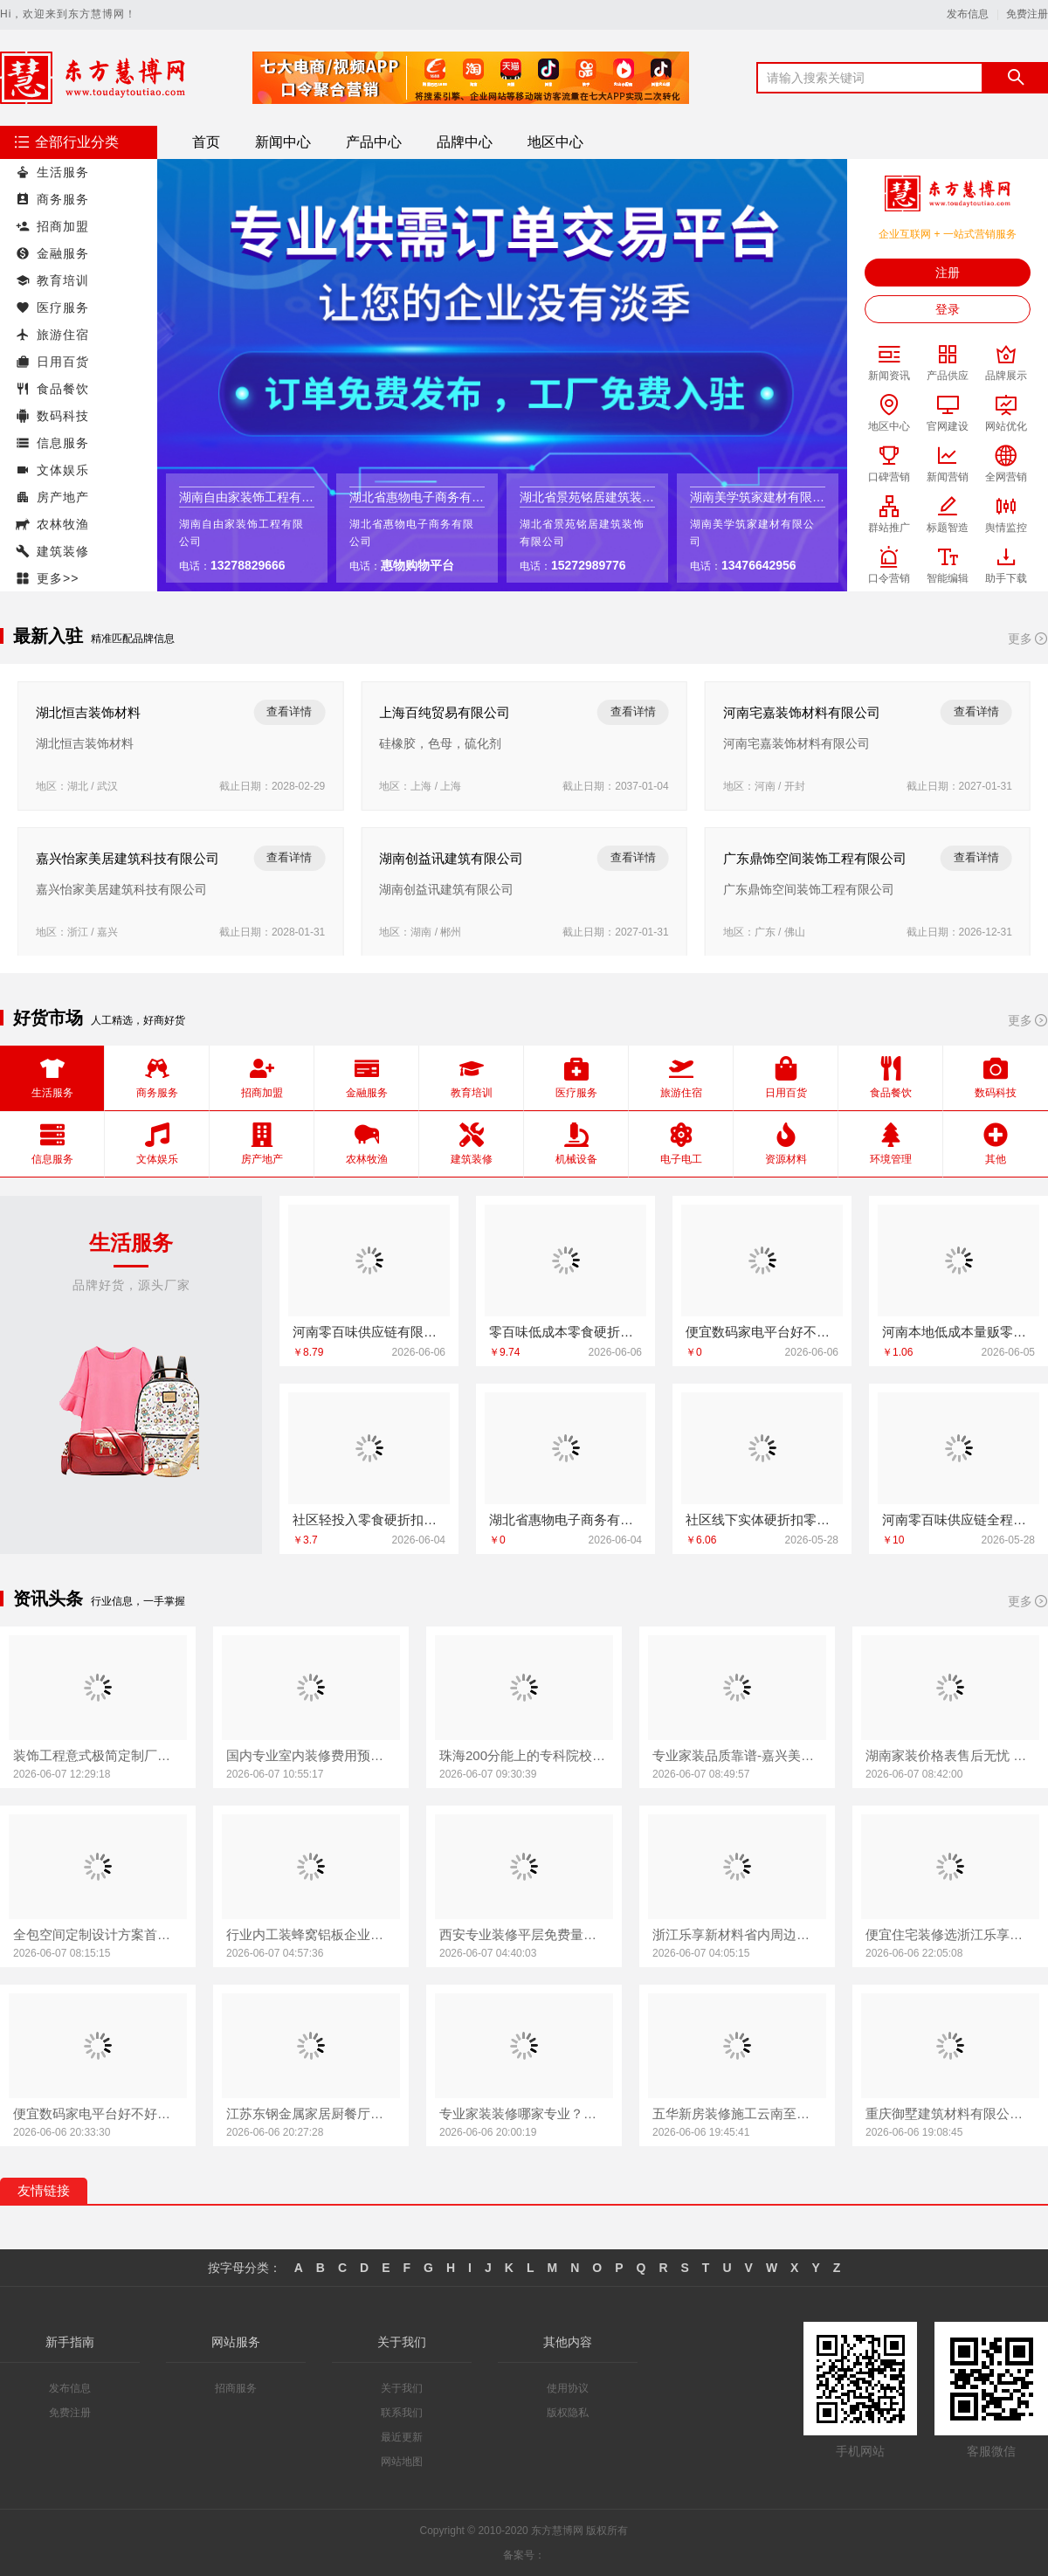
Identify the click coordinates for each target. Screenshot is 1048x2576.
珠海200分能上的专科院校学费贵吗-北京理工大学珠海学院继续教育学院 (524, 1755)
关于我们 (402, 2388)
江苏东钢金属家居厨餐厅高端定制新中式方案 (311, 2113)
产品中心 (374, 142)
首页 (206, 142)
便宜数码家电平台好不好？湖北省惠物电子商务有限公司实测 (98, 2113)
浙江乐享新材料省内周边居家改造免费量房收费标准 (737, 1934)
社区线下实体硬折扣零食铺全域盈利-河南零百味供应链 (762, 1519)
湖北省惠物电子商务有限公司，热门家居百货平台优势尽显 (565, 1519)
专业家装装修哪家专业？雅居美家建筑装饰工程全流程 (524, 2113)
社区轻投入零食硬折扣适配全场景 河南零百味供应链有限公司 (369, 1519)
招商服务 (236, 2388)
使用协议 (568, 2388)
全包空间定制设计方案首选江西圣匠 (98, 1934)
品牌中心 (465, 142)
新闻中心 (283, 142)
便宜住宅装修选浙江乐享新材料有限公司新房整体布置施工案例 (950, 1934)
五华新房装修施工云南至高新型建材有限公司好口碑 (737, 2113)
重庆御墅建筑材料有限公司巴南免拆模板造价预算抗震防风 (950, 2113)
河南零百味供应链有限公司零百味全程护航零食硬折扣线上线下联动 (369, 1331)
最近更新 (402, 2437)
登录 (947, 309)
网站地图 (402, 2461)
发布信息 (968, 14)
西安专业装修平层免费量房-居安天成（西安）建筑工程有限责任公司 (524, 1934)
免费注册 (1027, 14)
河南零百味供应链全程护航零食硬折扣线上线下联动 (958, 1519)
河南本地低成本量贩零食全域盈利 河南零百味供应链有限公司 (958, 1331)
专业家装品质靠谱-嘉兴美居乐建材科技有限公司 (737, 1755)
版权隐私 (568, 2413)
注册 (947, 273)
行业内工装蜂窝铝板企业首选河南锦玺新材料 (311, 1934)
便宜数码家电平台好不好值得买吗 (762, 1331)
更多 (1028, 638)
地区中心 (555, 142)
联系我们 (402, 2413)
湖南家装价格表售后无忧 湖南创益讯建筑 (950, 1755)
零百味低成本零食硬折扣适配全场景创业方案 (565, 1331)
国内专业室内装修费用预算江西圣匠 (311, 1755)
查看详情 (289, 711)
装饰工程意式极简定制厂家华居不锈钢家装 (98, 1755)
